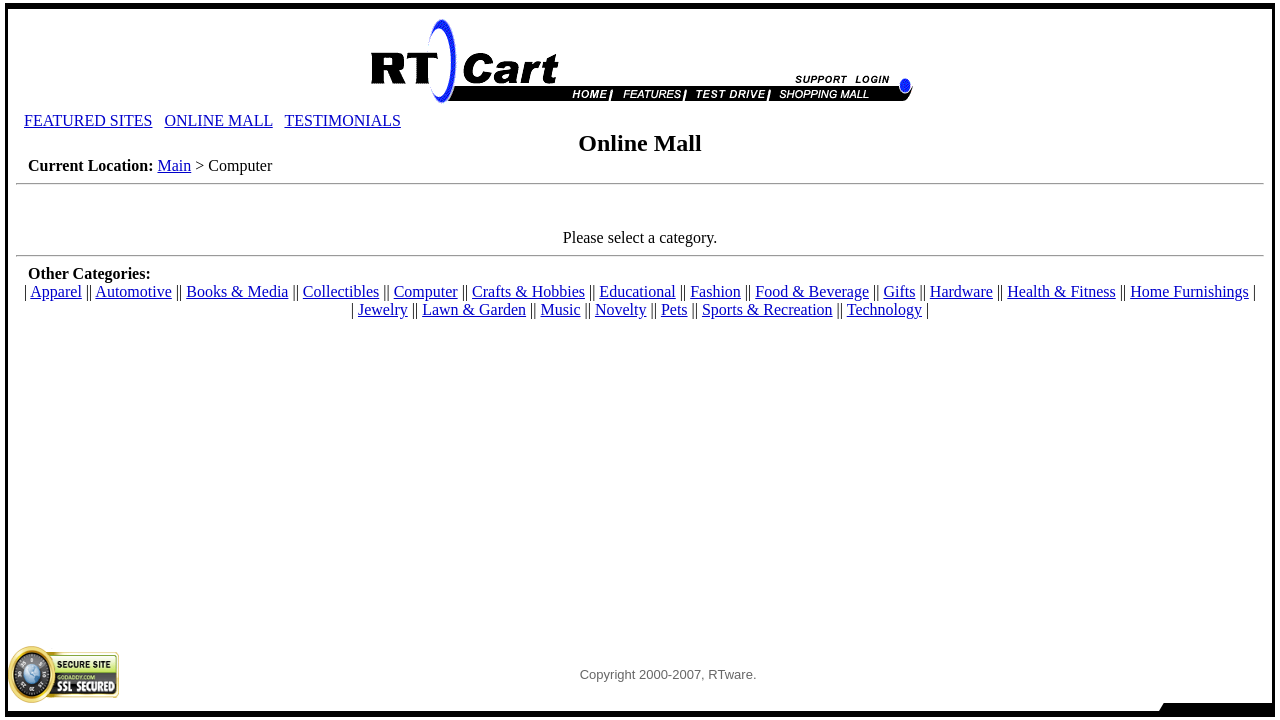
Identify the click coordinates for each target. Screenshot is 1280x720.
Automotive (133, 291)
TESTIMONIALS (342, 120)
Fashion (715, 291)
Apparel (56, 291)
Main (174, 165)
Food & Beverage (812, 291)
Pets (674, 309)
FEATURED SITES (88, 120)
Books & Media (237, 291)
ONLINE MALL (218, 120)
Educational (637, 291)
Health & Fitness (1061, 291)
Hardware (961, 291)
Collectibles (341, 291)
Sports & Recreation (767, 309)
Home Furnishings (1189, 291)
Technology (884, 309)
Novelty (621, 309)
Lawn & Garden (474, 309)
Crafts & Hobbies (528, 291)
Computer (426, 291)
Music (561, 309)
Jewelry (383, 309)
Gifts (899, 291)
